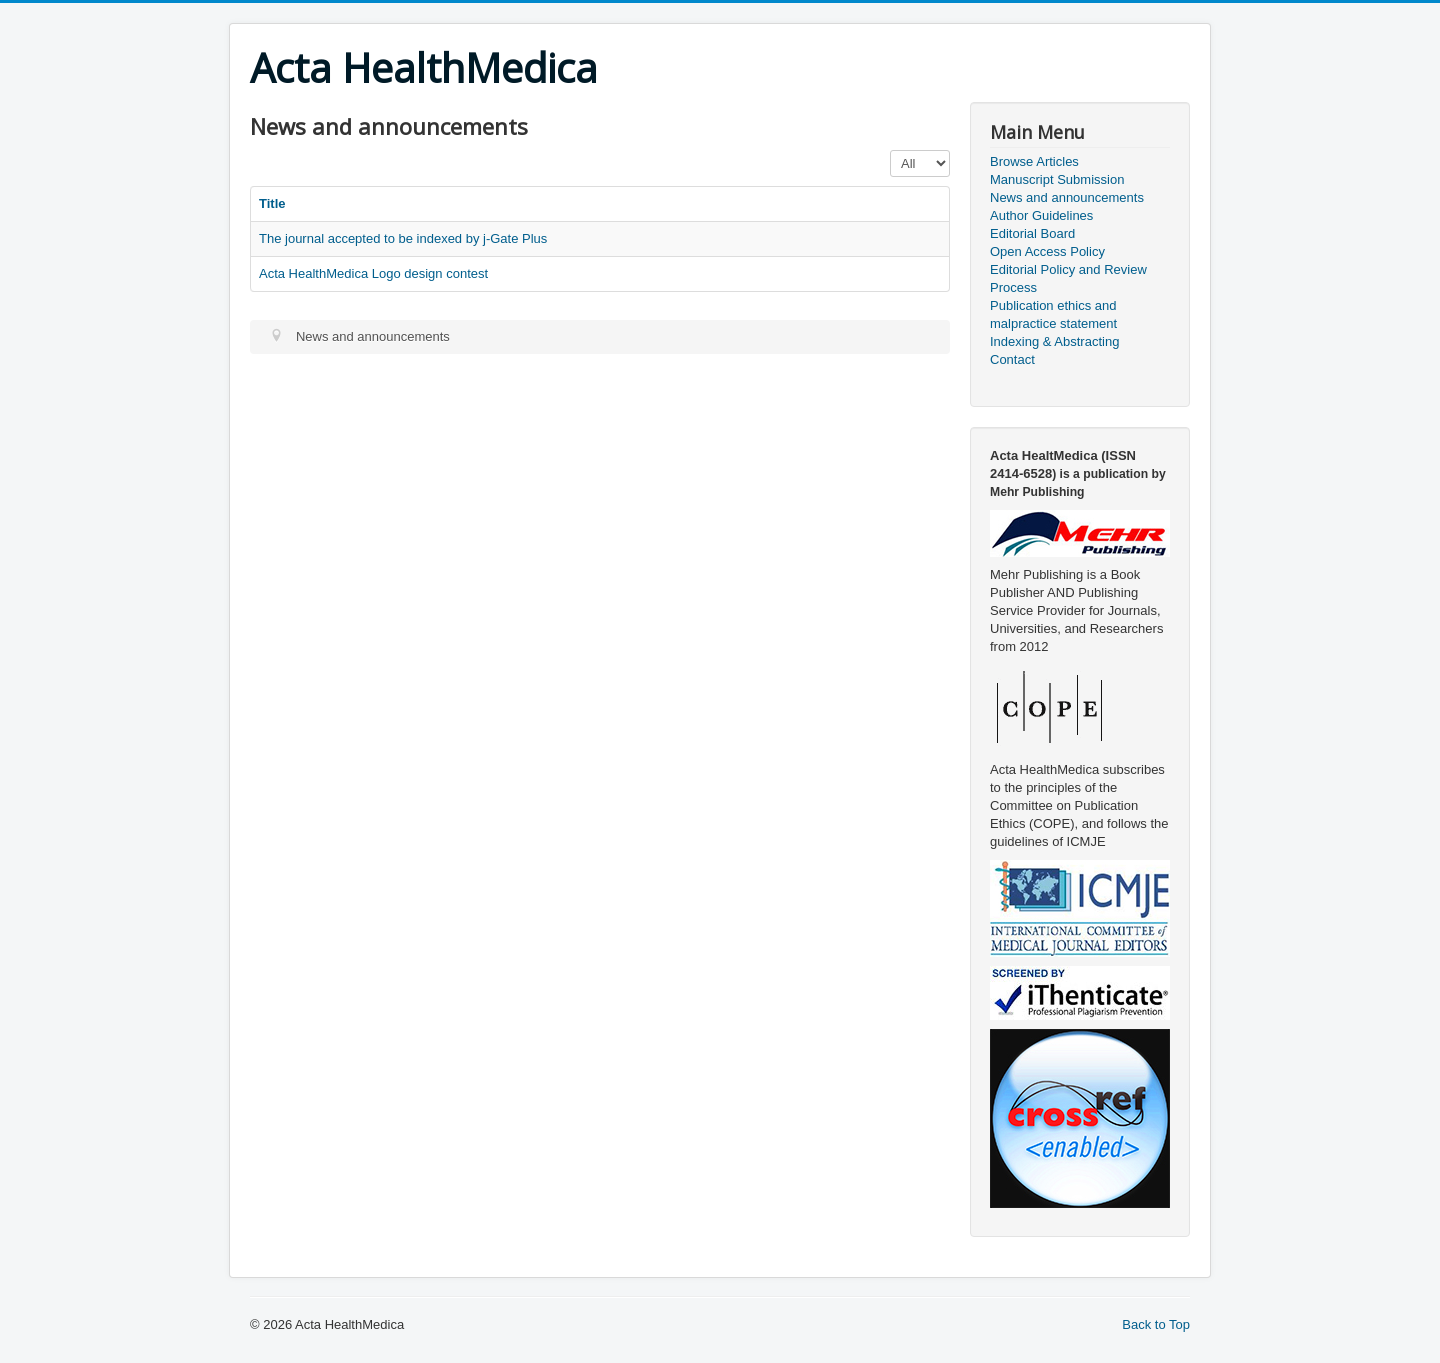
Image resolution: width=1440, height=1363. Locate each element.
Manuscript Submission (1057, 179)
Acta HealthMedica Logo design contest (373, 273)
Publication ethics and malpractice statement (1053, 314)
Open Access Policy (1047, 251)
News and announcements (1067, 197)
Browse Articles (1034, 161)
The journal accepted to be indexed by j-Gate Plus (403, 238)
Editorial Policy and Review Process (1068, 278)
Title (272, 203)
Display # (890, 150)
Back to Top (1156, 1324)
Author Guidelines (1041, 215)
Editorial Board (1032, 233)
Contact (1012, 359)
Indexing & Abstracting (1054, 341)
